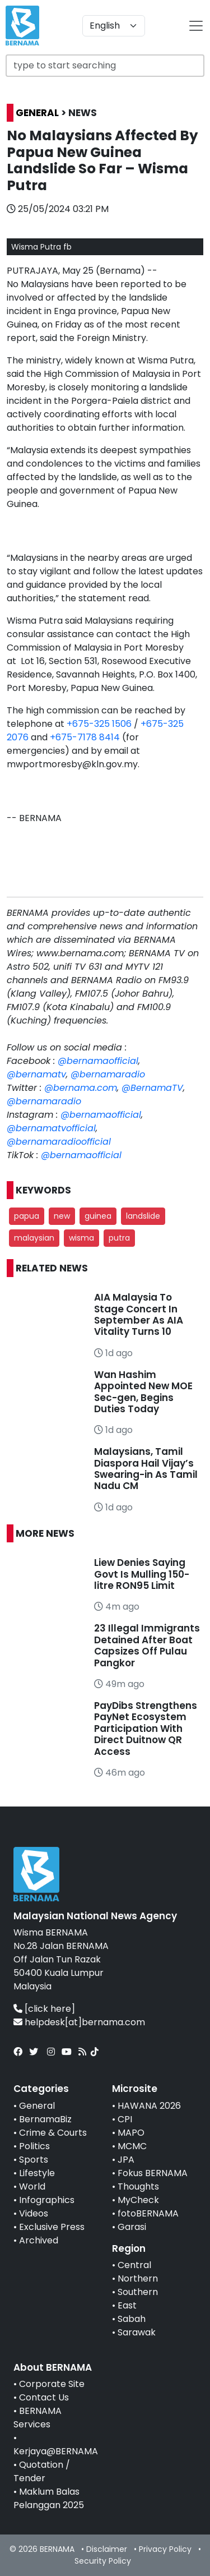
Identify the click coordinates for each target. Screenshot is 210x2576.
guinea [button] (98, 1216)
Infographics (46, 2199)
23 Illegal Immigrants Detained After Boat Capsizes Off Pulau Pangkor (147, 1645)
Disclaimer (106, 2549)
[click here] (50, 2008)
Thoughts (138, 2186)
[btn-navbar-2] (196, 25)
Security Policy (102, 2560)
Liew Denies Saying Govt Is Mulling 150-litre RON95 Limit (141, 1574)
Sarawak (137, 2332)
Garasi (132, 2226)
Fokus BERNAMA (153, 2173)
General (37, 2105)
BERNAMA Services (37, 2417)
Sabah (132, 2318)
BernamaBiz (45, 2119)
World (32, 2186)
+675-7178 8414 (85, 737)
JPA (126, 2159)
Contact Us (44, 2397)
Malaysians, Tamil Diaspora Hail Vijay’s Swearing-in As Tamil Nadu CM (146, 1468)
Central (134, 2265)
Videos (33, 2213)
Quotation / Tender (41, 2471)
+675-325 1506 (99, 723)
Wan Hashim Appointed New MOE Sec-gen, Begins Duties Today (143, 1392)
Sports (33, 2159)
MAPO (131, 2132)
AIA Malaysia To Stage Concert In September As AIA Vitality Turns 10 (138, 1314)
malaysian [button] (34, 1237)
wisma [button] (81, 1237)
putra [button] (119, 1237)
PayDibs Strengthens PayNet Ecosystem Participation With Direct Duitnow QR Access (145, 1728)
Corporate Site (52, 2383)
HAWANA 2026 (149, 2105)
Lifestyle (37, 2173)
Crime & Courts (53, 2132)
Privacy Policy (165, 2549)
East (127, 2305)
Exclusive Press (52, 2226)
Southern (138, 2291)
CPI (125, 2119)
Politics (34, 2146)
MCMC (132, 2146)
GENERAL (37, 112)
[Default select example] (113, 25)
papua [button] (26, 1216)
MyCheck (138, 2199)
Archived (38, 2240)
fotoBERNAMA (148, 2213)
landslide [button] (143, 1216)
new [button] (62, 1216)
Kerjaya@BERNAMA (55, 2451)
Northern (138, 2278)
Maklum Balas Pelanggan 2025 (48, 2498)
